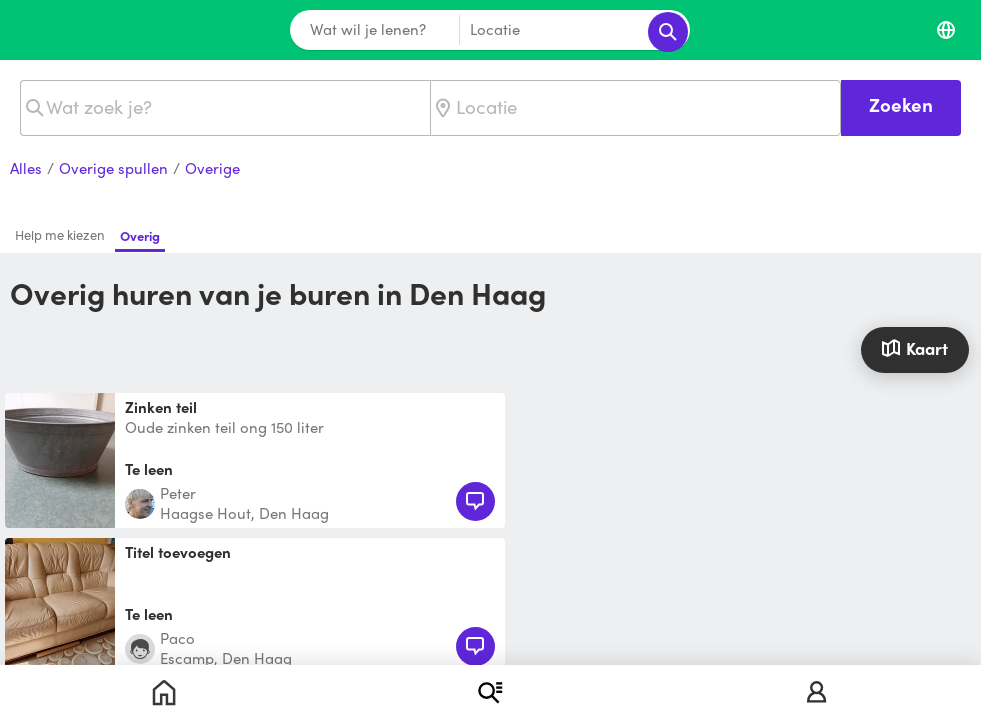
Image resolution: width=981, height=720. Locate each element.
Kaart (914, 348)
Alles (26, 169)
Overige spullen (113, 169)
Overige (212, 169)
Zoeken (901, 104)
